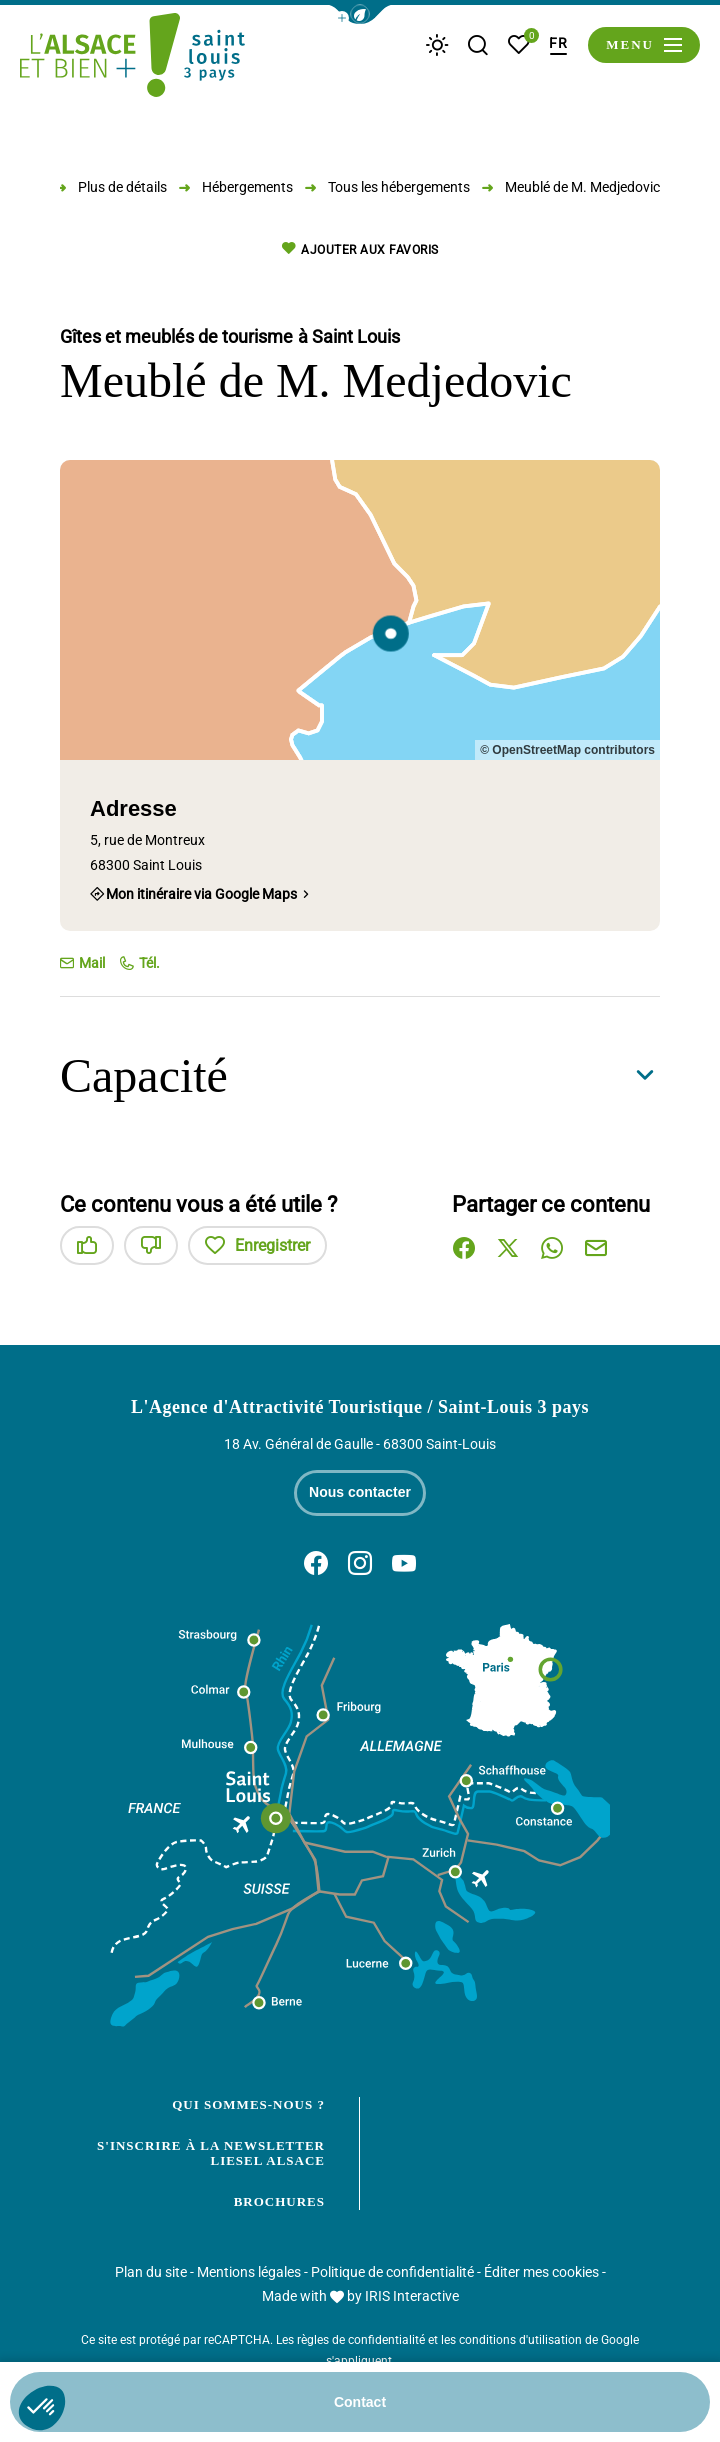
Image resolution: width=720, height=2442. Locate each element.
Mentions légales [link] (249, 2272)
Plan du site (151, 2272)
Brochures (279, 2201)
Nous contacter (360, 1492)
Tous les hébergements (399, 187)
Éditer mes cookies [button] (541, 2272)
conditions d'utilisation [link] (520, 2340)
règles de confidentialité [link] (361, 2340)
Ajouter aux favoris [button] (360, 249)
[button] (360, 14)
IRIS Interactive (412, 2296)
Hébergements (247, 187)
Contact (360, 2402)
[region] (360, 610)
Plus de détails (122, 187)
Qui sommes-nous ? (248, 2104)
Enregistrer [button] (257, 1245)
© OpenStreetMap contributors (567, 750)
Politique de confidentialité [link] (392, 2272)
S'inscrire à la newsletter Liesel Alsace (211, 2153)
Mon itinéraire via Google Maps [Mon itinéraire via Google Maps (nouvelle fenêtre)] (201, 894)
